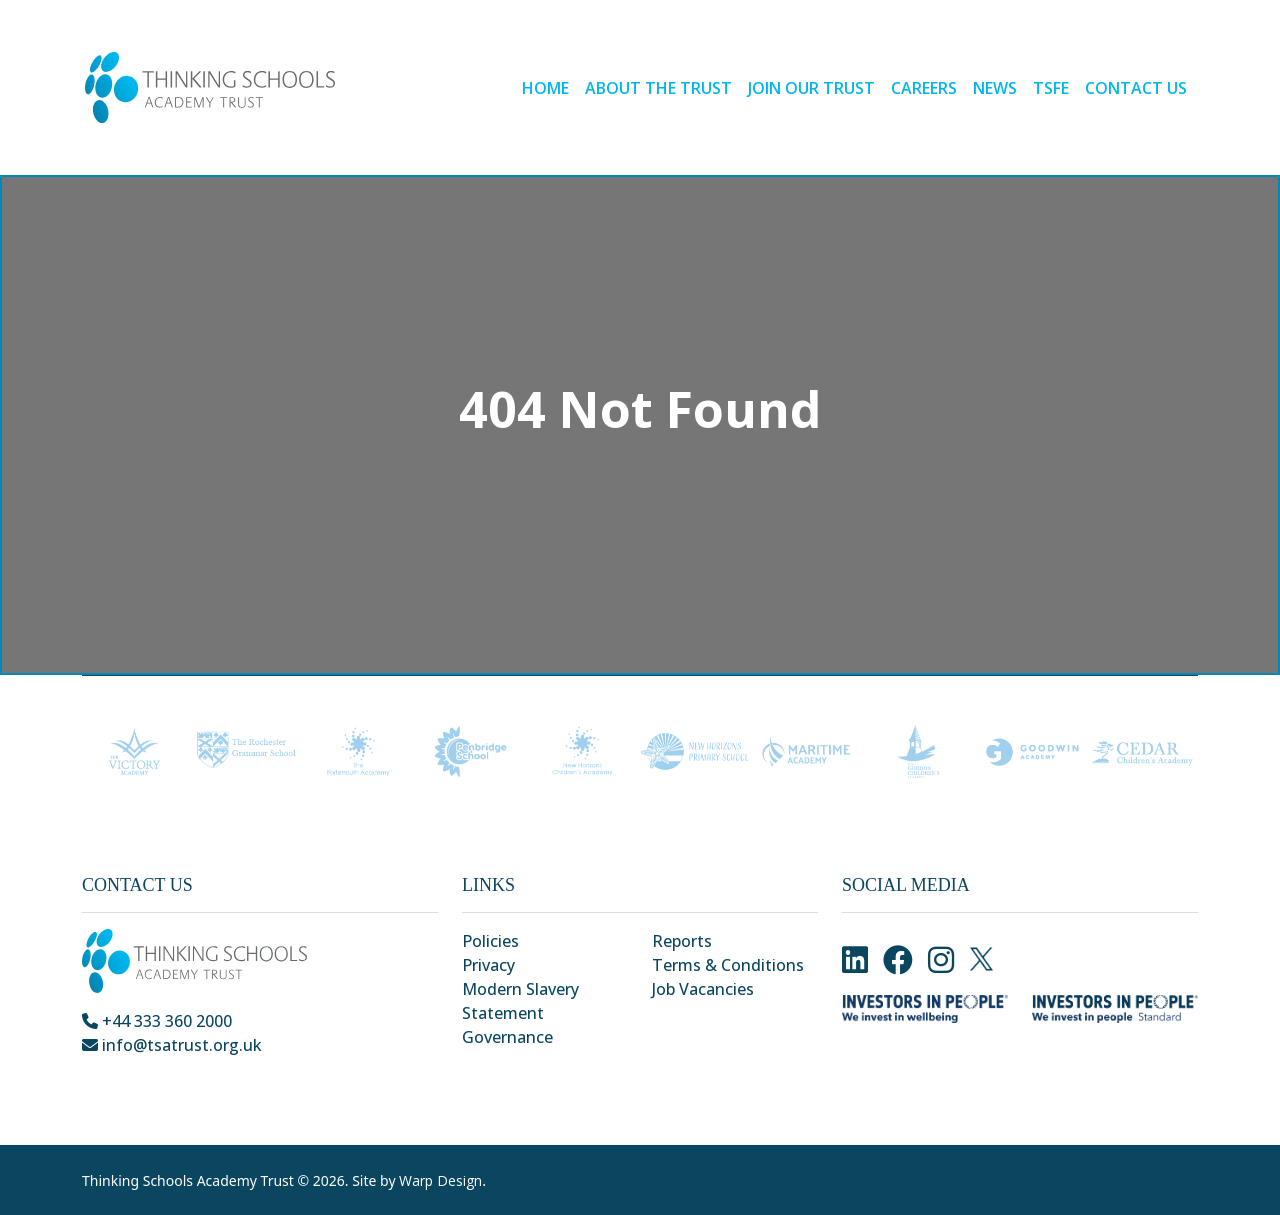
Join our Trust (811, 88)
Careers (924, 88)
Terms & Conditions (728, 965)
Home (545, 88)
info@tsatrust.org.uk (172, 1045)
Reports (682, 941)
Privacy (488, 965)
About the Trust (658, 88)
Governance (507, 1037)
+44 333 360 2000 (157, 1021)
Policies (490, 941)
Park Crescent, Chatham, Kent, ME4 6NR (241, 1069)
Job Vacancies (703, 989)
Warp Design (440, 1180)
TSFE (1051, 88)
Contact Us (1136, 88)
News (995, 88)
